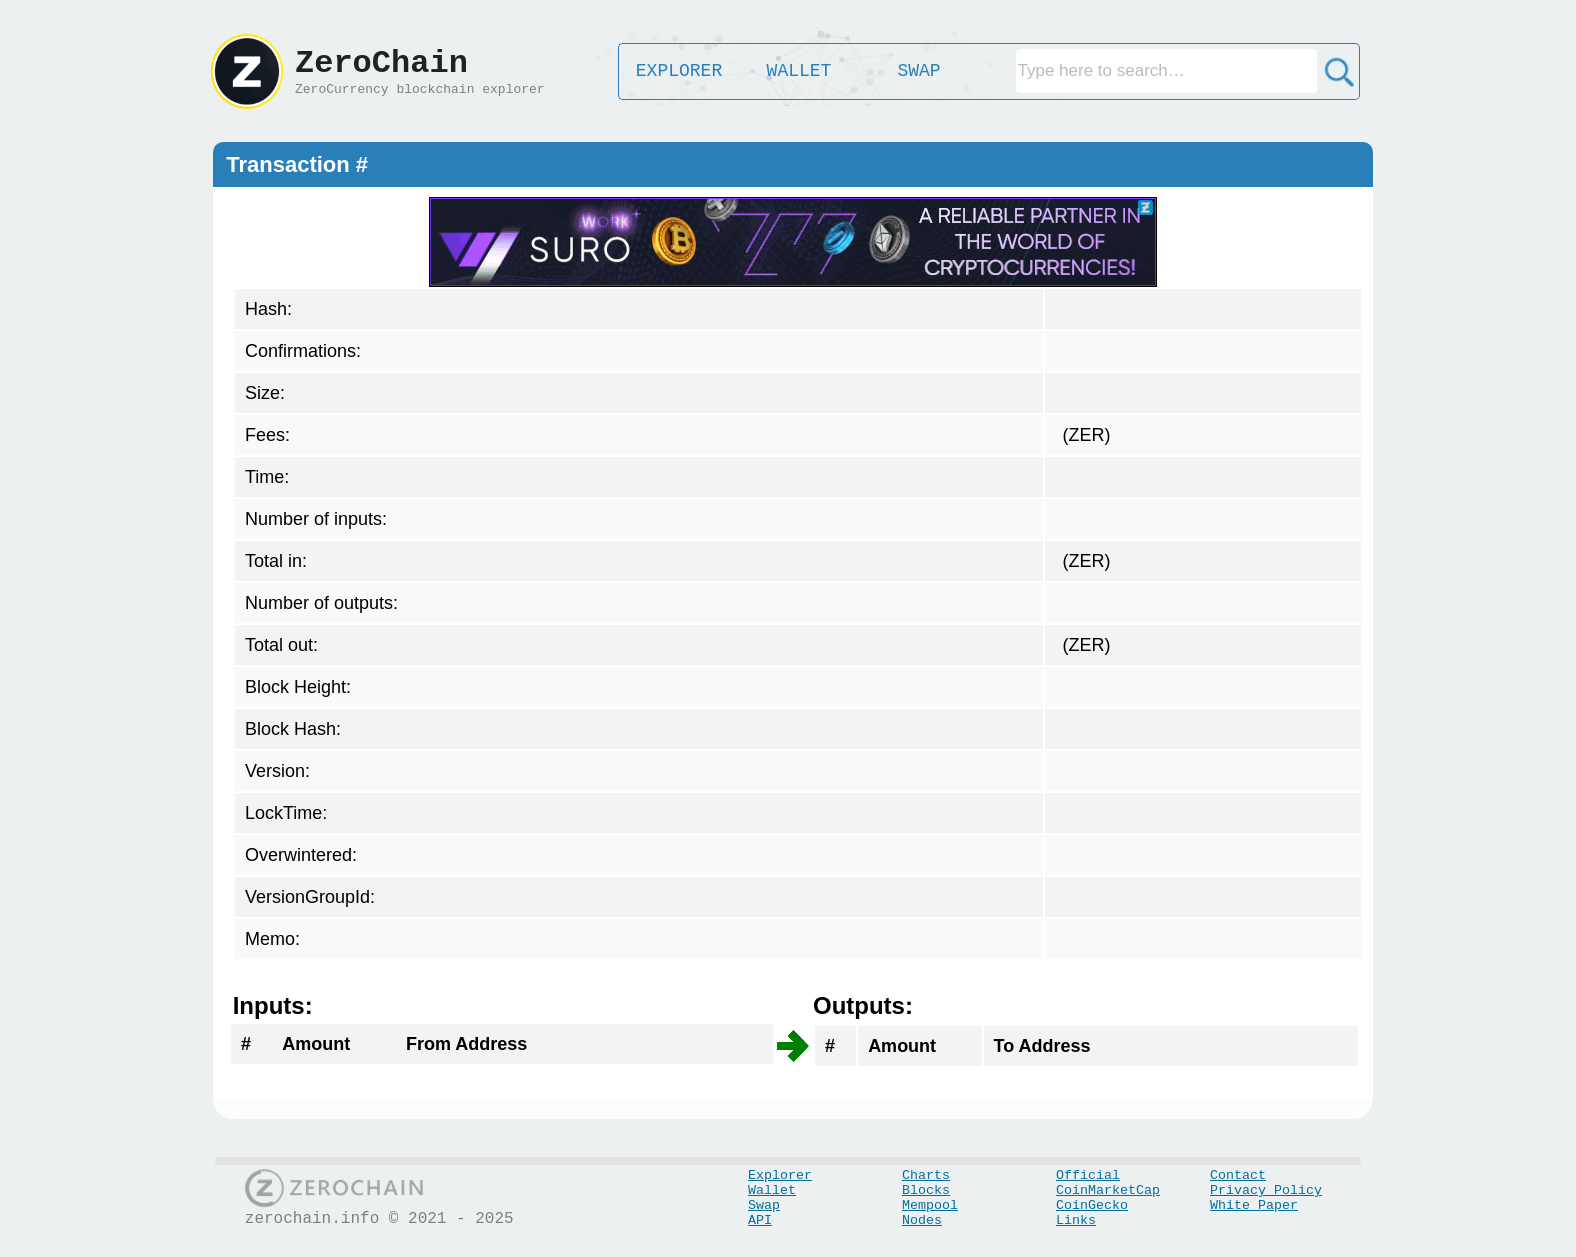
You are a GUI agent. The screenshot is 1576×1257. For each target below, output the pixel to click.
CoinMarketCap (1108, 1190)
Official (1088, 1175)
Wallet (772, 1190)
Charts (926, 1175)
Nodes (922, 1220)
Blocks (926, 1190)
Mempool (930, 1205)
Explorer (780, 1175)
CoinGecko (1092, 1205)
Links (1076, 1220)
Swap (764, 1205)
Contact (1238, 1175)
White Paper (1254, 1205)
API (760, 1220)
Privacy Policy (1266, 1190)
